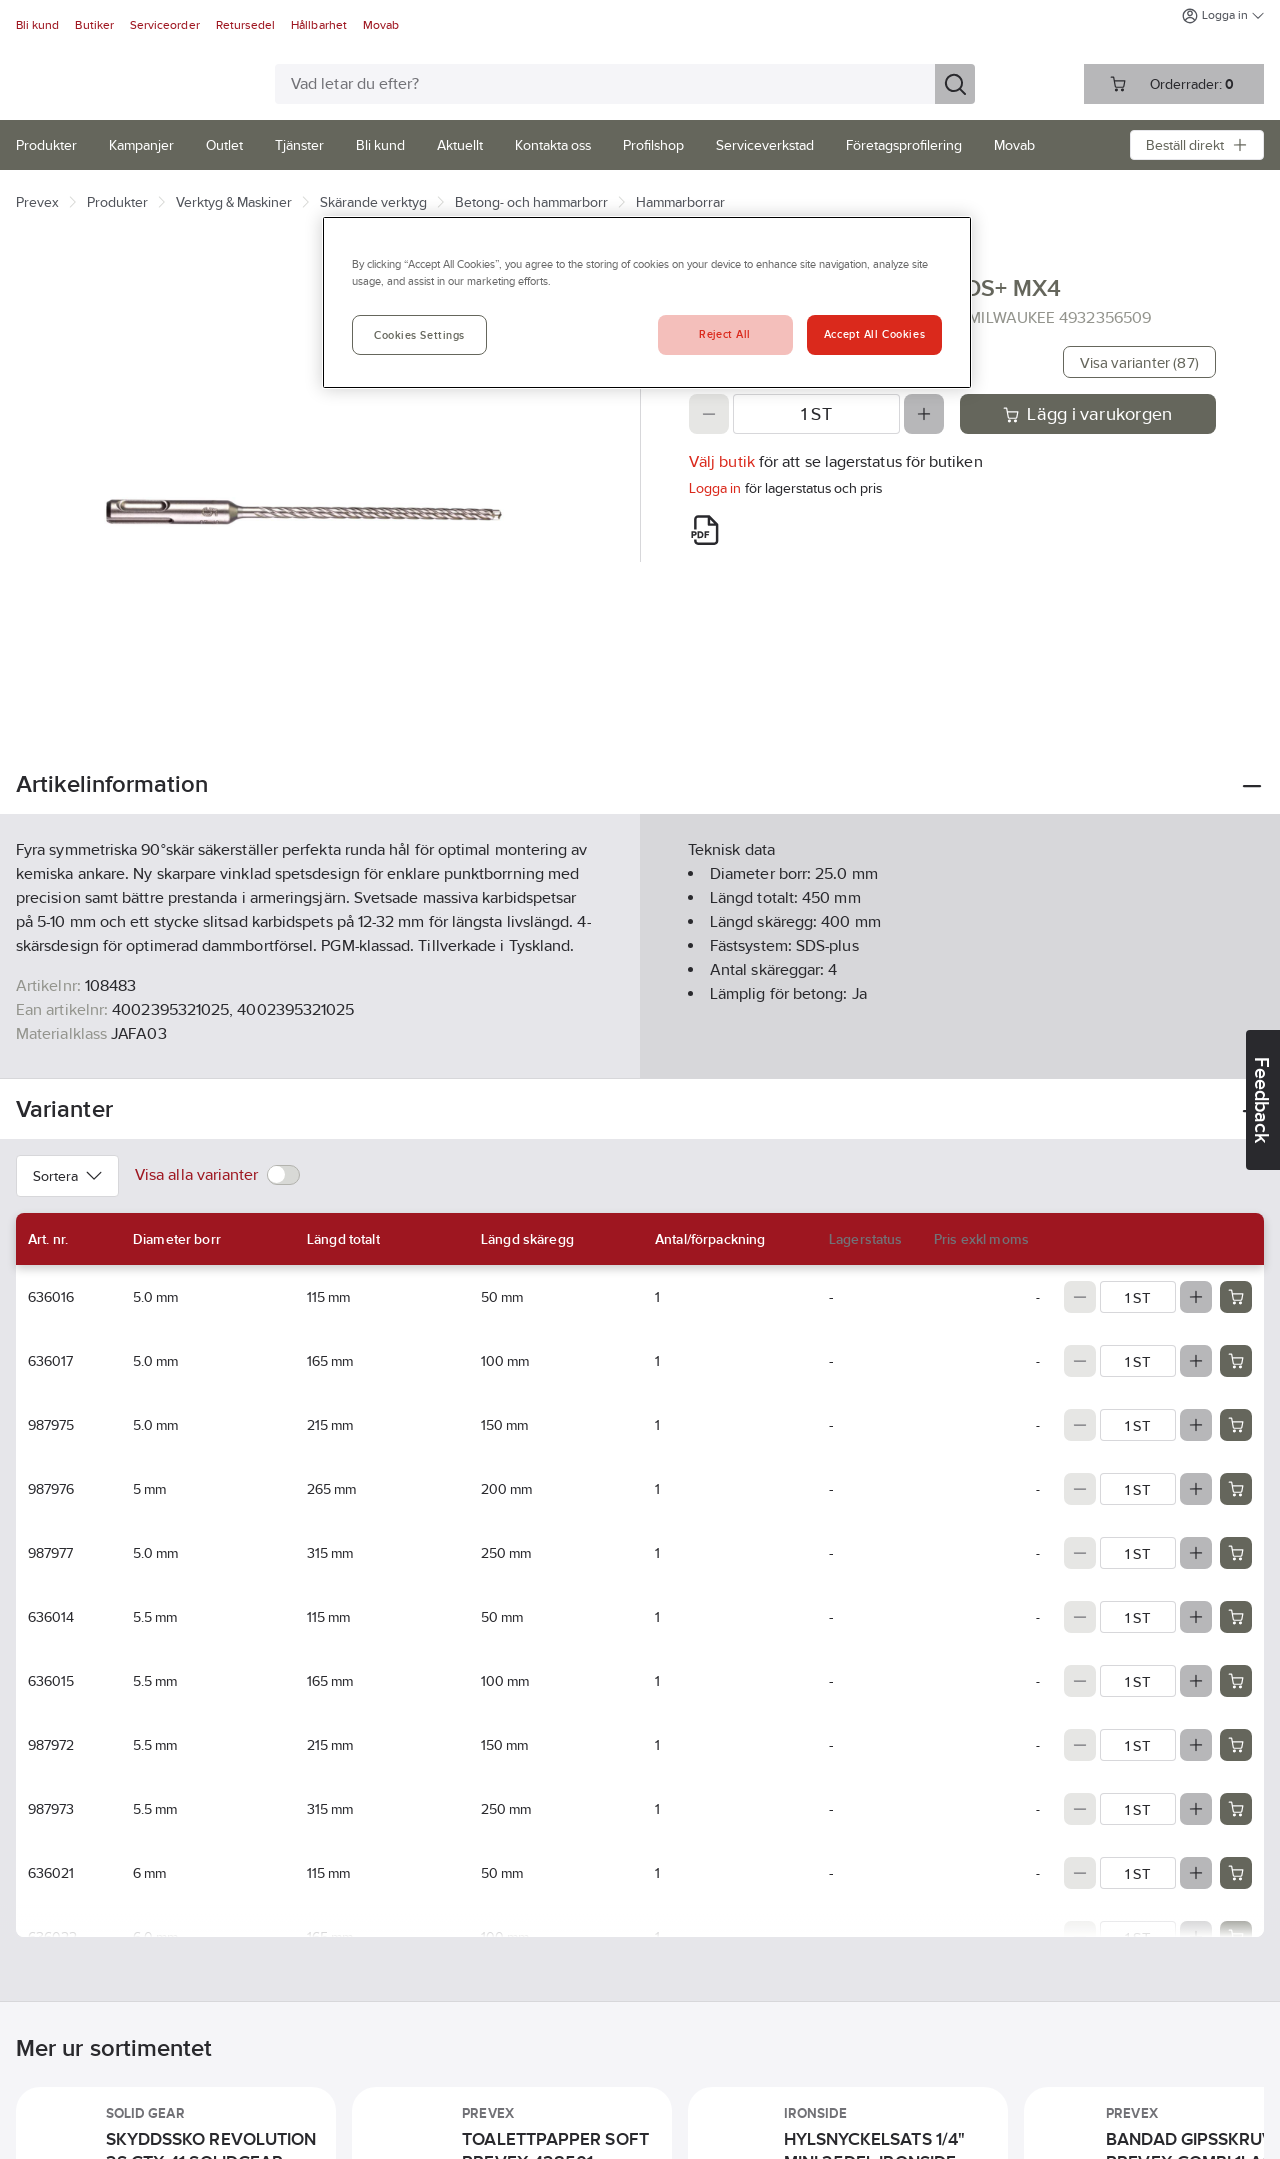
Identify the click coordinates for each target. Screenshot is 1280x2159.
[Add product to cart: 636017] (1236, 1361)
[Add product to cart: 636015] (1236, 1681)
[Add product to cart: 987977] (1236, 1553)
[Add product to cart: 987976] (1236, 1489)
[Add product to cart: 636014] (1236, 1617)
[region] (647, 302)
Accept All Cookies (874, 334)
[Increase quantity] (924, 414)
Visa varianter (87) (1139, 362)
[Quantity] (816, 414)
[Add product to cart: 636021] (1236, 1873)
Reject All (725, 334)
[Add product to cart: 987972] (1236, 1745)
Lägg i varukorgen (1087, 414)
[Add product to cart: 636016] (1236, 1297)
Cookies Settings (419, 335)
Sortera (67, 1176)
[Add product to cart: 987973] (1236, 1809)
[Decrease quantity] (709, 414)
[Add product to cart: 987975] (1236, 1425)
